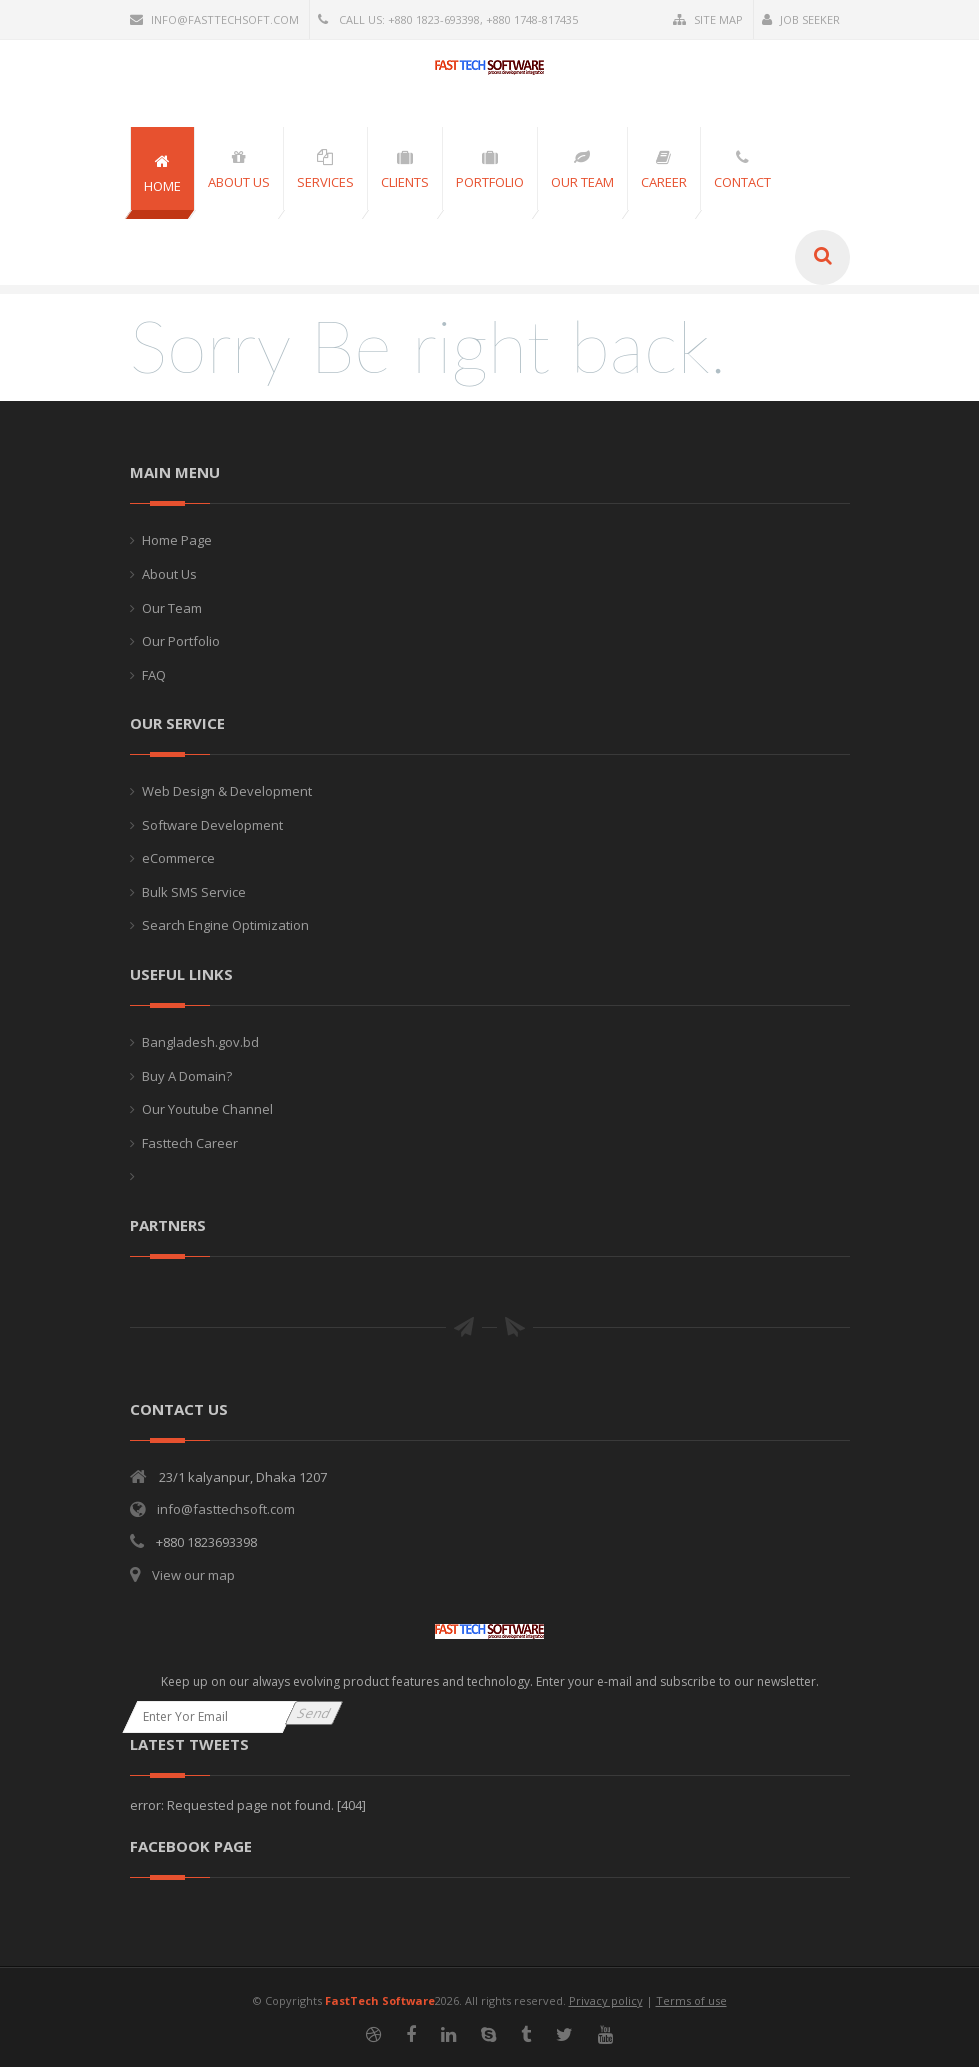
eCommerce (178, 858)
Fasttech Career (190, 1143)
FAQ (154, 675)
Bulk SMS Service (194, 892)
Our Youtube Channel (207, 1109)
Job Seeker (801, 19)
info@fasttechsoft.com (214, 19)
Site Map (708, 19)
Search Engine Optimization (225, 925)
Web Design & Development (227, 791)
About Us (169, 574)
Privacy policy (606, 2000)
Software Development (212, 825)
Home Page (177, 540)
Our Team (172, 608)
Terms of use (691, 2000)
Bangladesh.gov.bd (200, 1042)
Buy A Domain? (187, 1076)
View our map (193, 1575)
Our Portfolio (181, 641)
